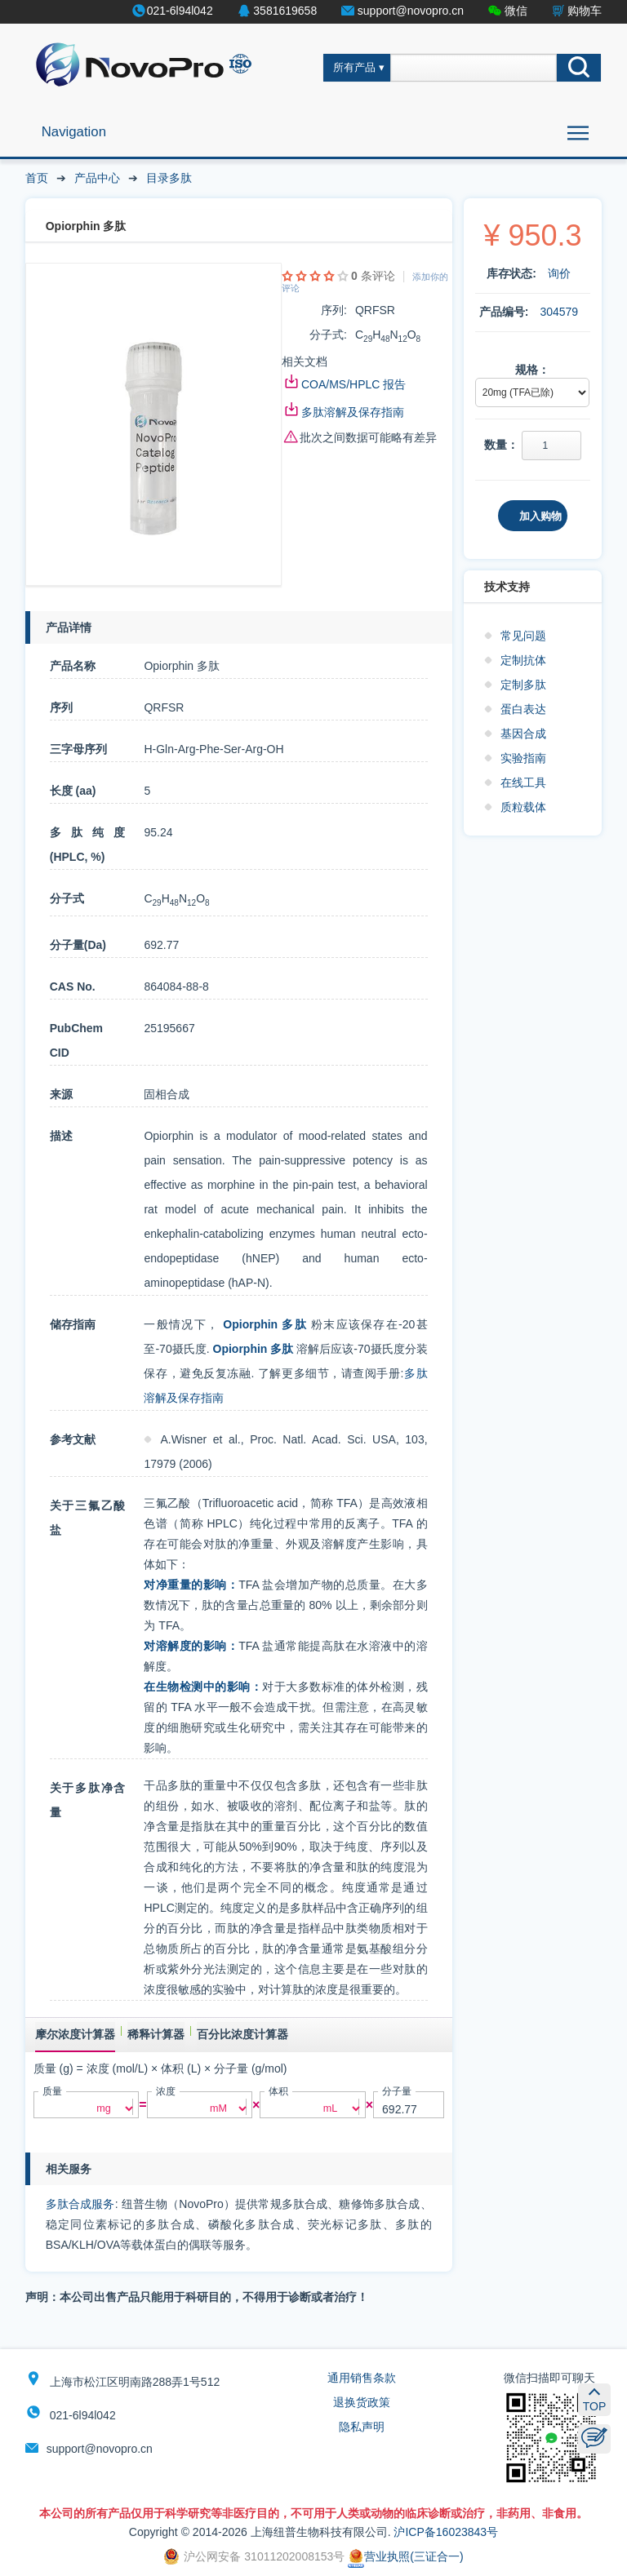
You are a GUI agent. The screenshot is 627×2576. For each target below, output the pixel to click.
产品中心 (97, 177)
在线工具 (523, 782)
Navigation (74, 132)
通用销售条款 (361, 2377)
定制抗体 (523, 660)
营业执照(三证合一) (405, 2556)
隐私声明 (362, 2426)
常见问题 (523, 635)
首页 (36, 177)
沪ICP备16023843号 (446, 2531)
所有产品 (354, 67)
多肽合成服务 (80, 2203)
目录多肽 (169, 177)
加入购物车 (540, 520)
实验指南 (523, 758)
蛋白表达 (523, 709)
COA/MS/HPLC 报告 (353, 384)
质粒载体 (523, 807)
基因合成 (523, 733)
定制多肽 (523, 684)
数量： (501, 444)
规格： (532, 369)
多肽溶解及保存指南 (352, 412)
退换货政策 (361, 2402)
